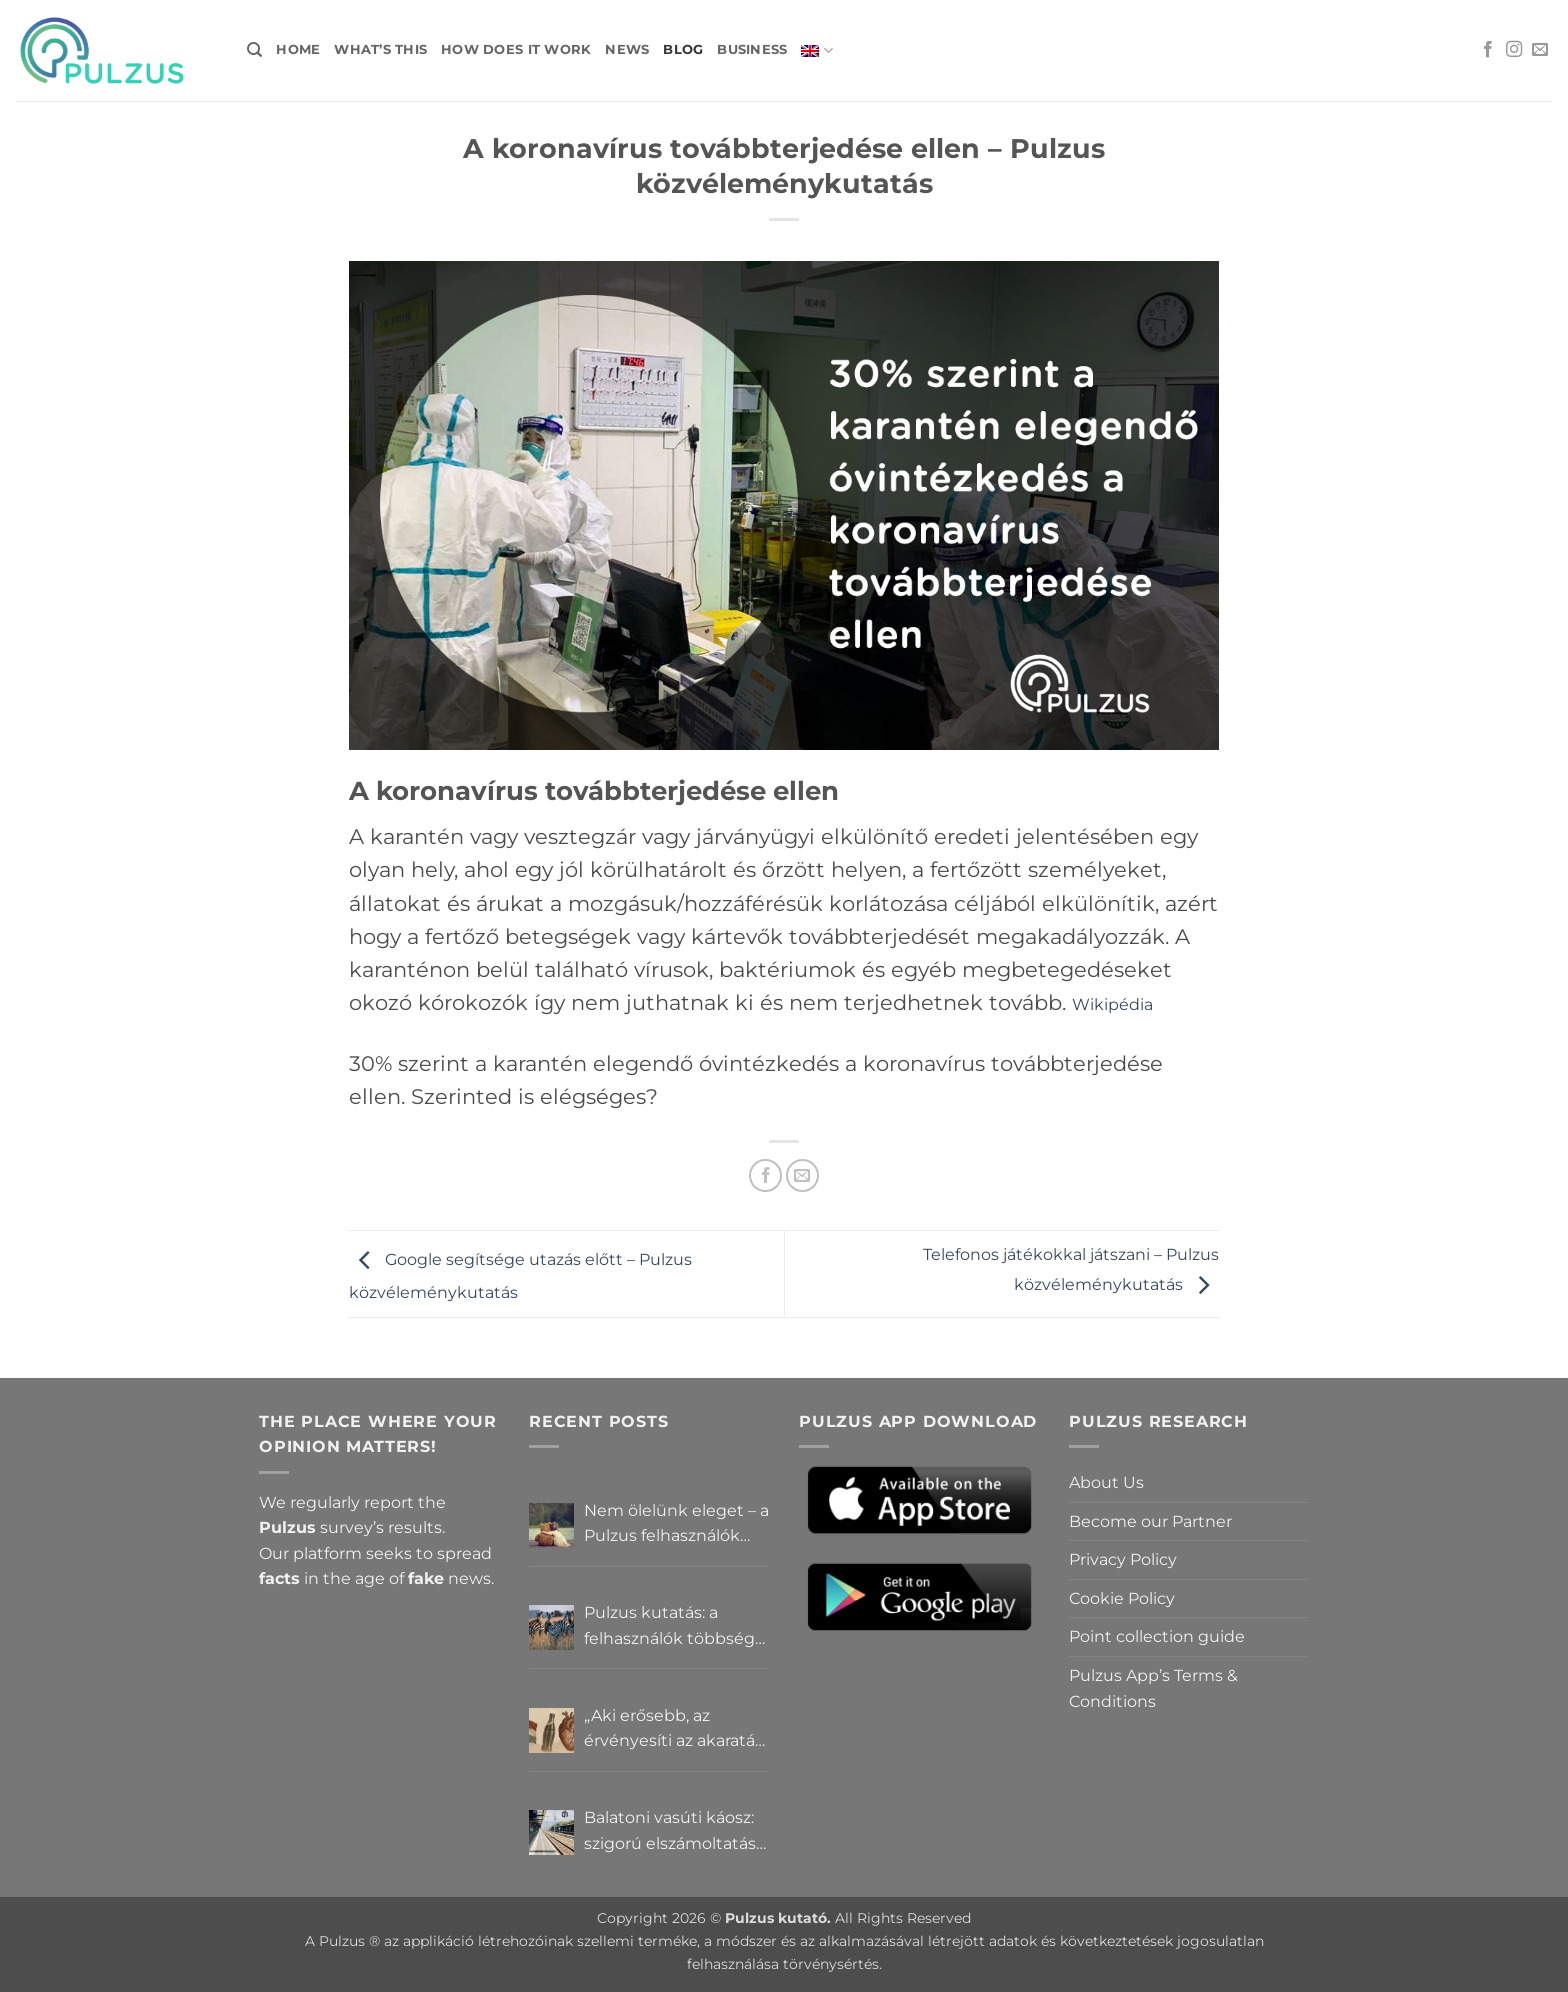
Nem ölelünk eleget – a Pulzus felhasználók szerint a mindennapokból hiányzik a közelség (676, 1525)
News (627, 49)
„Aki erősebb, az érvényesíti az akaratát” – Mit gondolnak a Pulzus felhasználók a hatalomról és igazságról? (676, 1730)
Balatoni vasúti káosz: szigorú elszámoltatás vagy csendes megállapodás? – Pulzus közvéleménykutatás (670, 1832)
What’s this (380, 49)
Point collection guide (1157, 1636)
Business (752, 49)
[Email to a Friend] (802, 1175)
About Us (1106, 1482)
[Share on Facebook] (765, 1175)
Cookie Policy (1122, 1598)
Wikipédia (1112, 1004)
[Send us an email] (1540, 50)
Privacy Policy (1123, 1559)
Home (298, 49)
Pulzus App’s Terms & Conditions (1153, 1688)
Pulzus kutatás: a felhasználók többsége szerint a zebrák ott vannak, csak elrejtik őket (674, 1627)
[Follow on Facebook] (1488, 50)
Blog (683, 49)
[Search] (254, 50)
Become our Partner (1150, 1521)
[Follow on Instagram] (1514, 50)
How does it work (516, 49)
